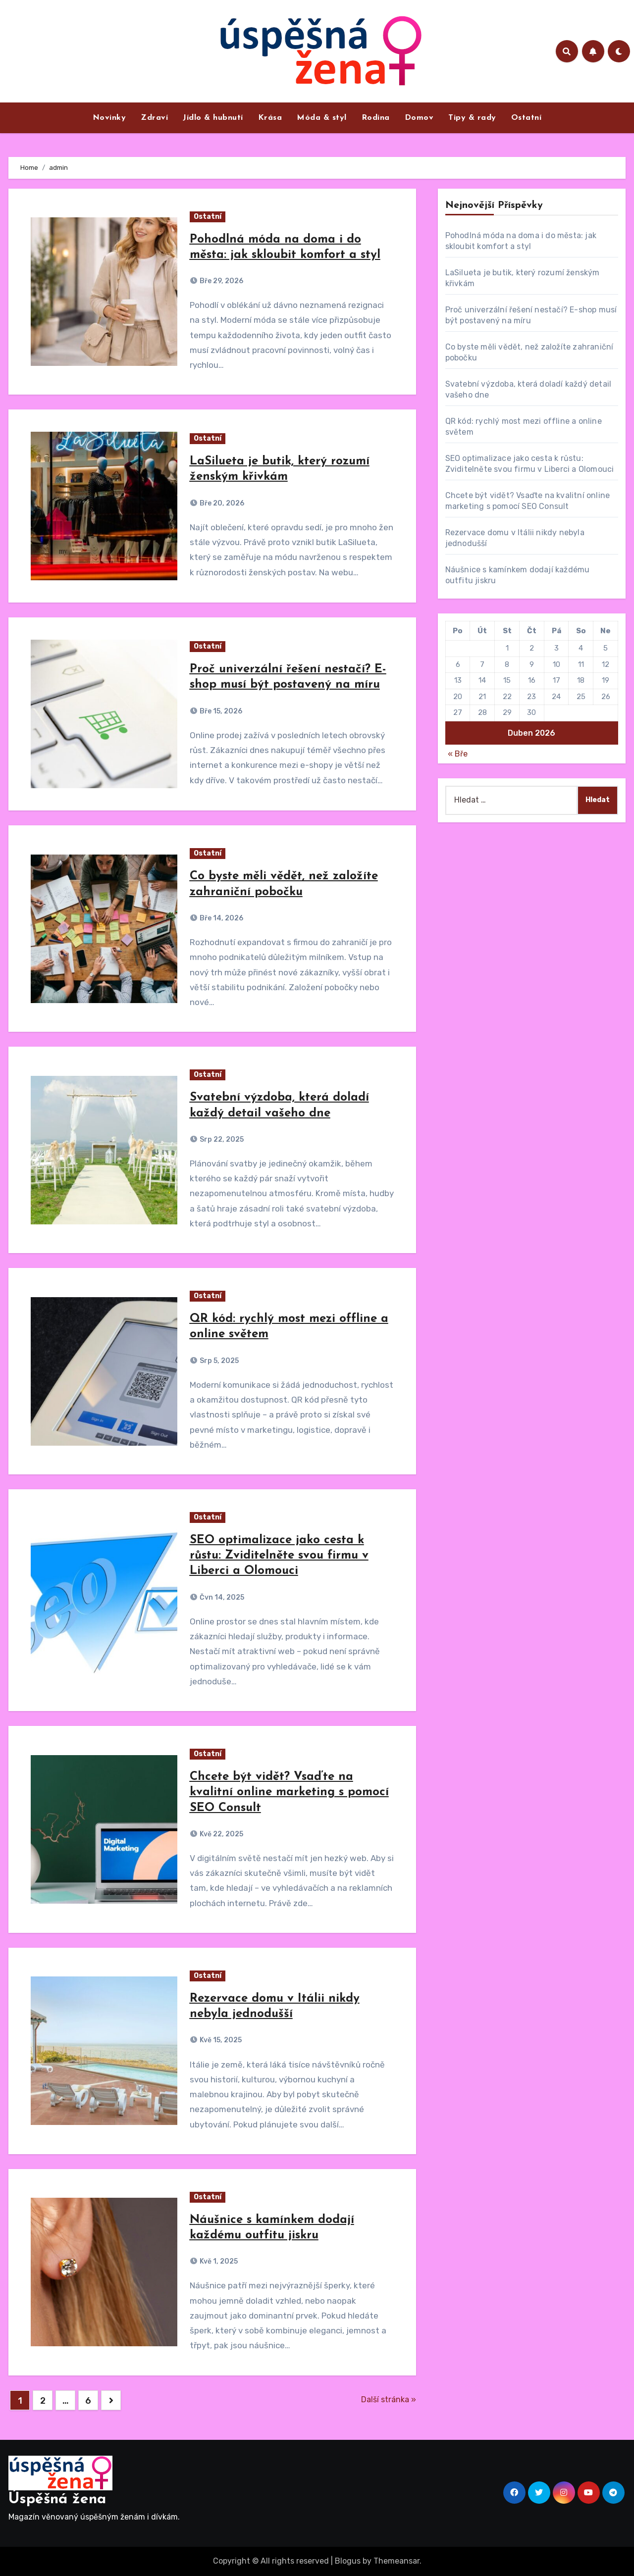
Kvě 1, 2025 (218, 2261)
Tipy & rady (472, 118)
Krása (270, 118)
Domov (419, 118)
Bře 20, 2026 (221, 503)
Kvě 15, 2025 (220, 2040)
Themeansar (396, 2561)
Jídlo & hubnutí (213, 118)
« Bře (458, 753)
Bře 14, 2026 (220, 918)
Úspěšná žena (57, 2499)
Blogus (348, 2561)
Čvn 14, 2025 (221, 1597)
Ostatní (526, 118)
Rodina (376, 118)
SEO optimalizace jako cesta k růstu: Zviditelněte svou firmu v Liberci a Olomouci (279, 1555)
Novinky (109, 118)
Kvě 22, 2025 (220, 1834)
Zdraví (154, 118)
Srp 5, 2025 (218, 1361)
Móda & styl (322, 118)
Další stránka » (388, 2399)
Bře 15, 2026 (220, 711)
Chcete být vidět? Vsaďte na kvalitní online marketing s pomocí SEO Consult (289, 1792)
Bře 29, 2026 (220, 281)
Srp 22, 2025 (221, 1139)
